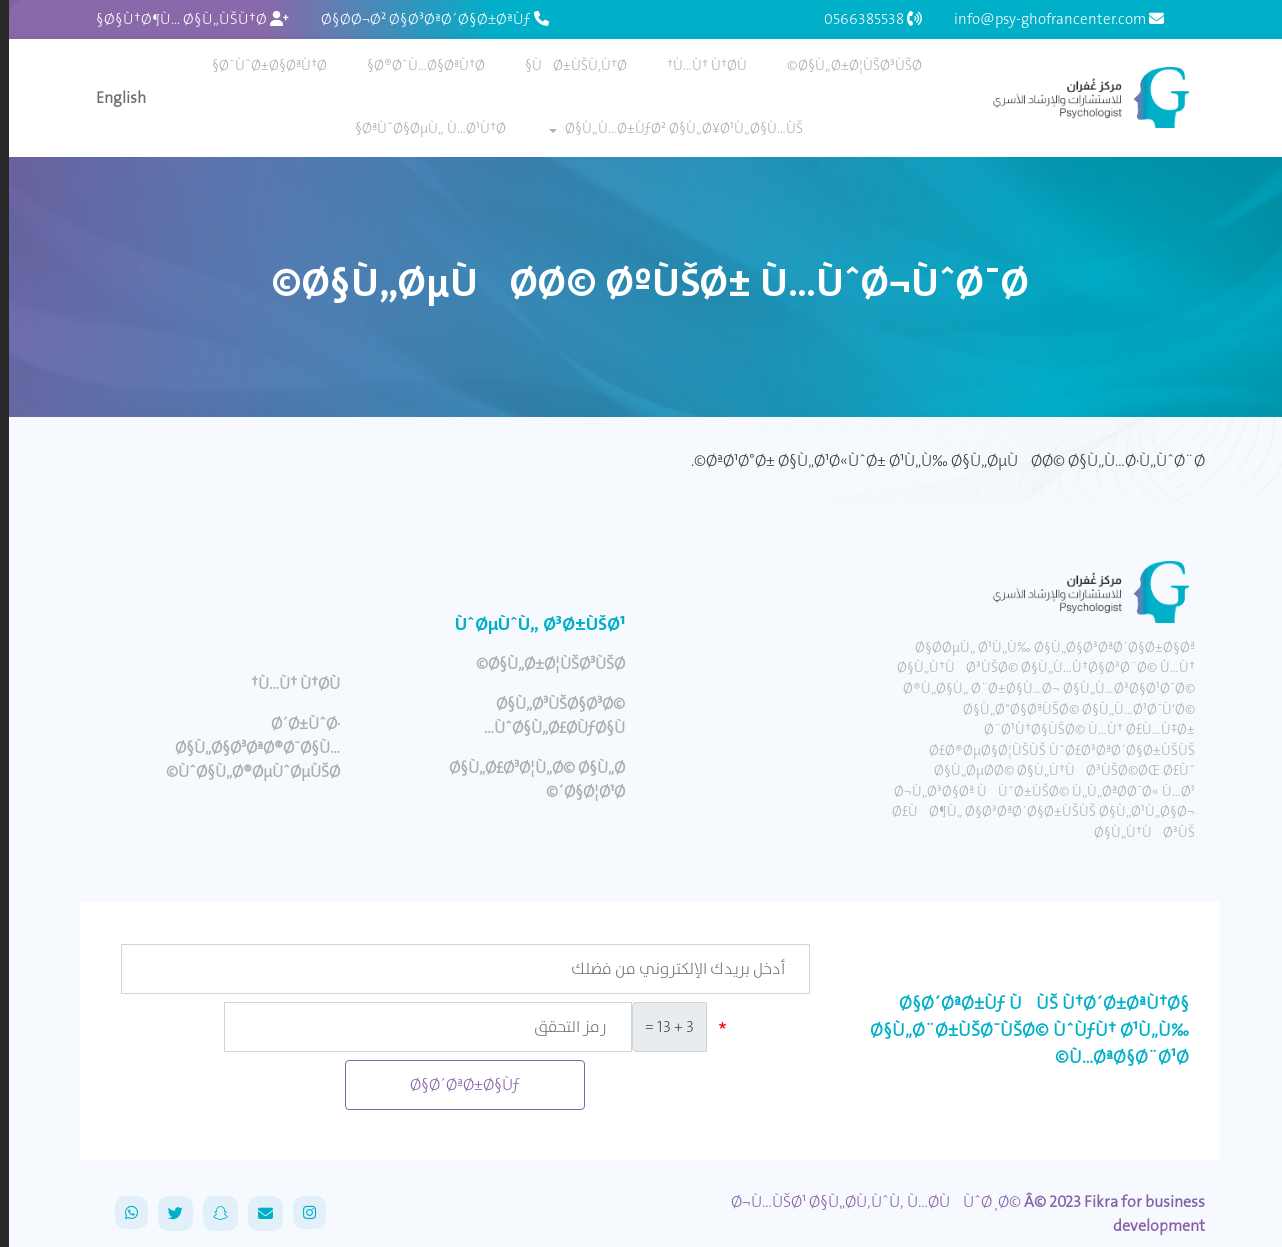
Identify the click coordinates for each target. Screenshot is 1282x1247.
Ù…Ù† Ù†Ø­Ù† (698, 65)
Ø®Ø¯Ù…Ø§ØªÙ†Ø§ (417, 65)
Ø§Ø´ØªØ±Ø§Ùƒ (456, 1084)
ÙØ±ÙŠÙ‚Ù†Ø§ (567, 65)
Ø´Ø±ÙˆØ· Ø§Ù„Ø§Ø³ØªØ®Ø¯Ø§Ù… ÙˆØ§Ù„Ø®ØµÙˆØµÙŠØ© (244, 747)
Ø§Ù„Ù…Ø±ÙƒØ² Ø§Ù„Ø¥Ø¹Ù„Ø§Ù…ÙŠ (675, 128)
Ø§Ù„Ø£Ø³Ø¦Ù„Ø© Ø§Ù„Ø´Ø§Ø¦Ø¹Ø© (528, 779)
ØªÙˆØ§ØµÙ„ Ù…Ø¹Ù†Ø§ (421, 128)
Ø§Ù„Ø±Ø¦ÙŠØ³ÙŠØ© (845, 65)
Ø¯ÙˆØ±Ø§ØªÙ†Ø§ (260, 65)
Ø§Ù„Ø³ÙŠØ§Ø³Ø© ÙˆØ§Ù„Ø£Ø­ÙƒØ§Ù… (545, 715)
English (112, 97)
